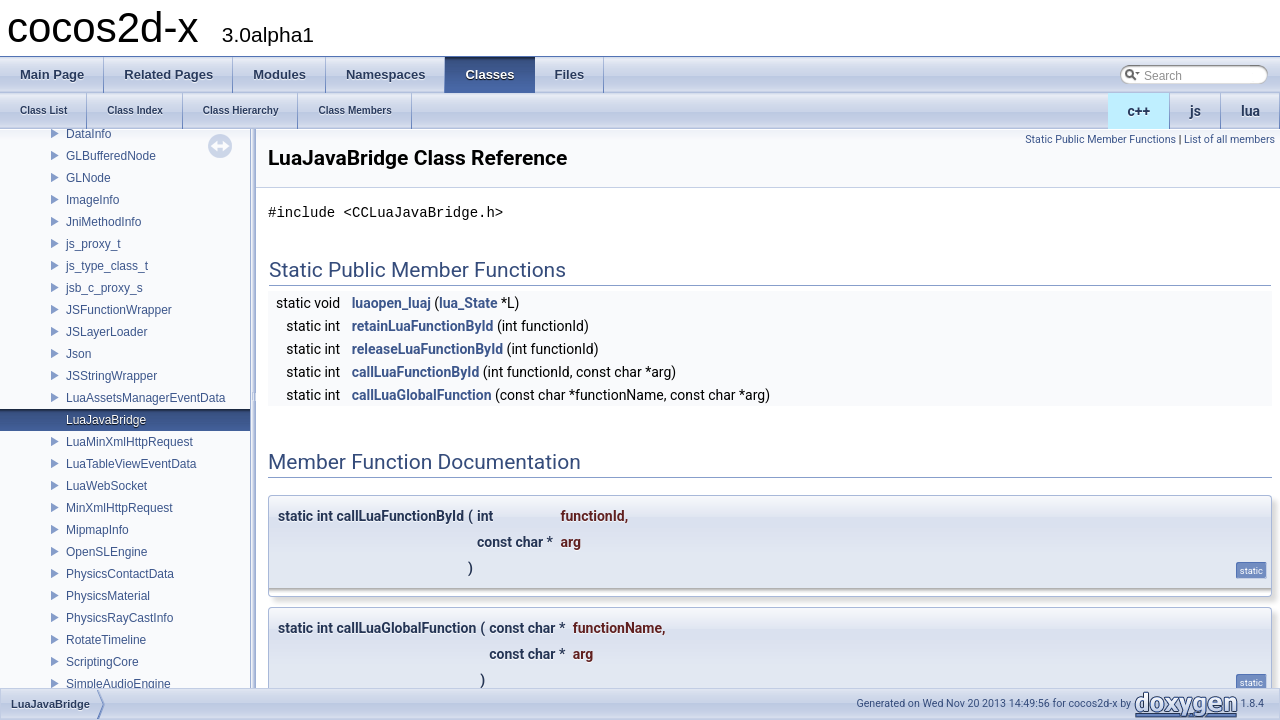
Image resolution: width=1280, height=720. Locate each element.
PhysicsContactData (120, 574)
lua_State (468, 303)
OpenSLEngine (106, 552)
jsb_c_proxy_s (104, 288)
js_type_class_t (107, 266)
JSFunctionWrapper (119, 310)
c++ (1139, 111)
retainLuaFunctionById (423, 326)
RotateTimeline (106, 640)
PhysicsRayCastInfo (119, 618)
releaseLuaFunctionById (427, 349)
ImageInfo (92, 200)
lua (1250, 111)
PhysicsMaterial (108, 596)
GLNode (88, 178)
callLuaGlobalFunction (422, 395)
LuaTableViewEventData (131, 464)
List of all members (1229, 139)
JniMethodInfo (103, 222)
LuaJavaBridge (106, 420)
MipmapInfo (97, 530)
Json (78, 354)
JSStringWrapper (111, 376)
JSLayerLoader (106, 332)
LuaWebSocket (106, 486)
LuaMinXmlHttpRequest (129, 442)
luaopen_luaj (391, 303)
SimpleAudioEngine (118, 684)
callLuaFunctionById (416, 372)
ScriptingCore (102, 662)
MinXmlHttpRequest (119, 508)
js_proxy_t (93, 244)
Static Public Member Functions (1100, 139)
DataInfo (88, 134)
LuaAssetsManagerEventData (145, 398)
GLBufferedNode (111, 156)
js (1195, 111)
